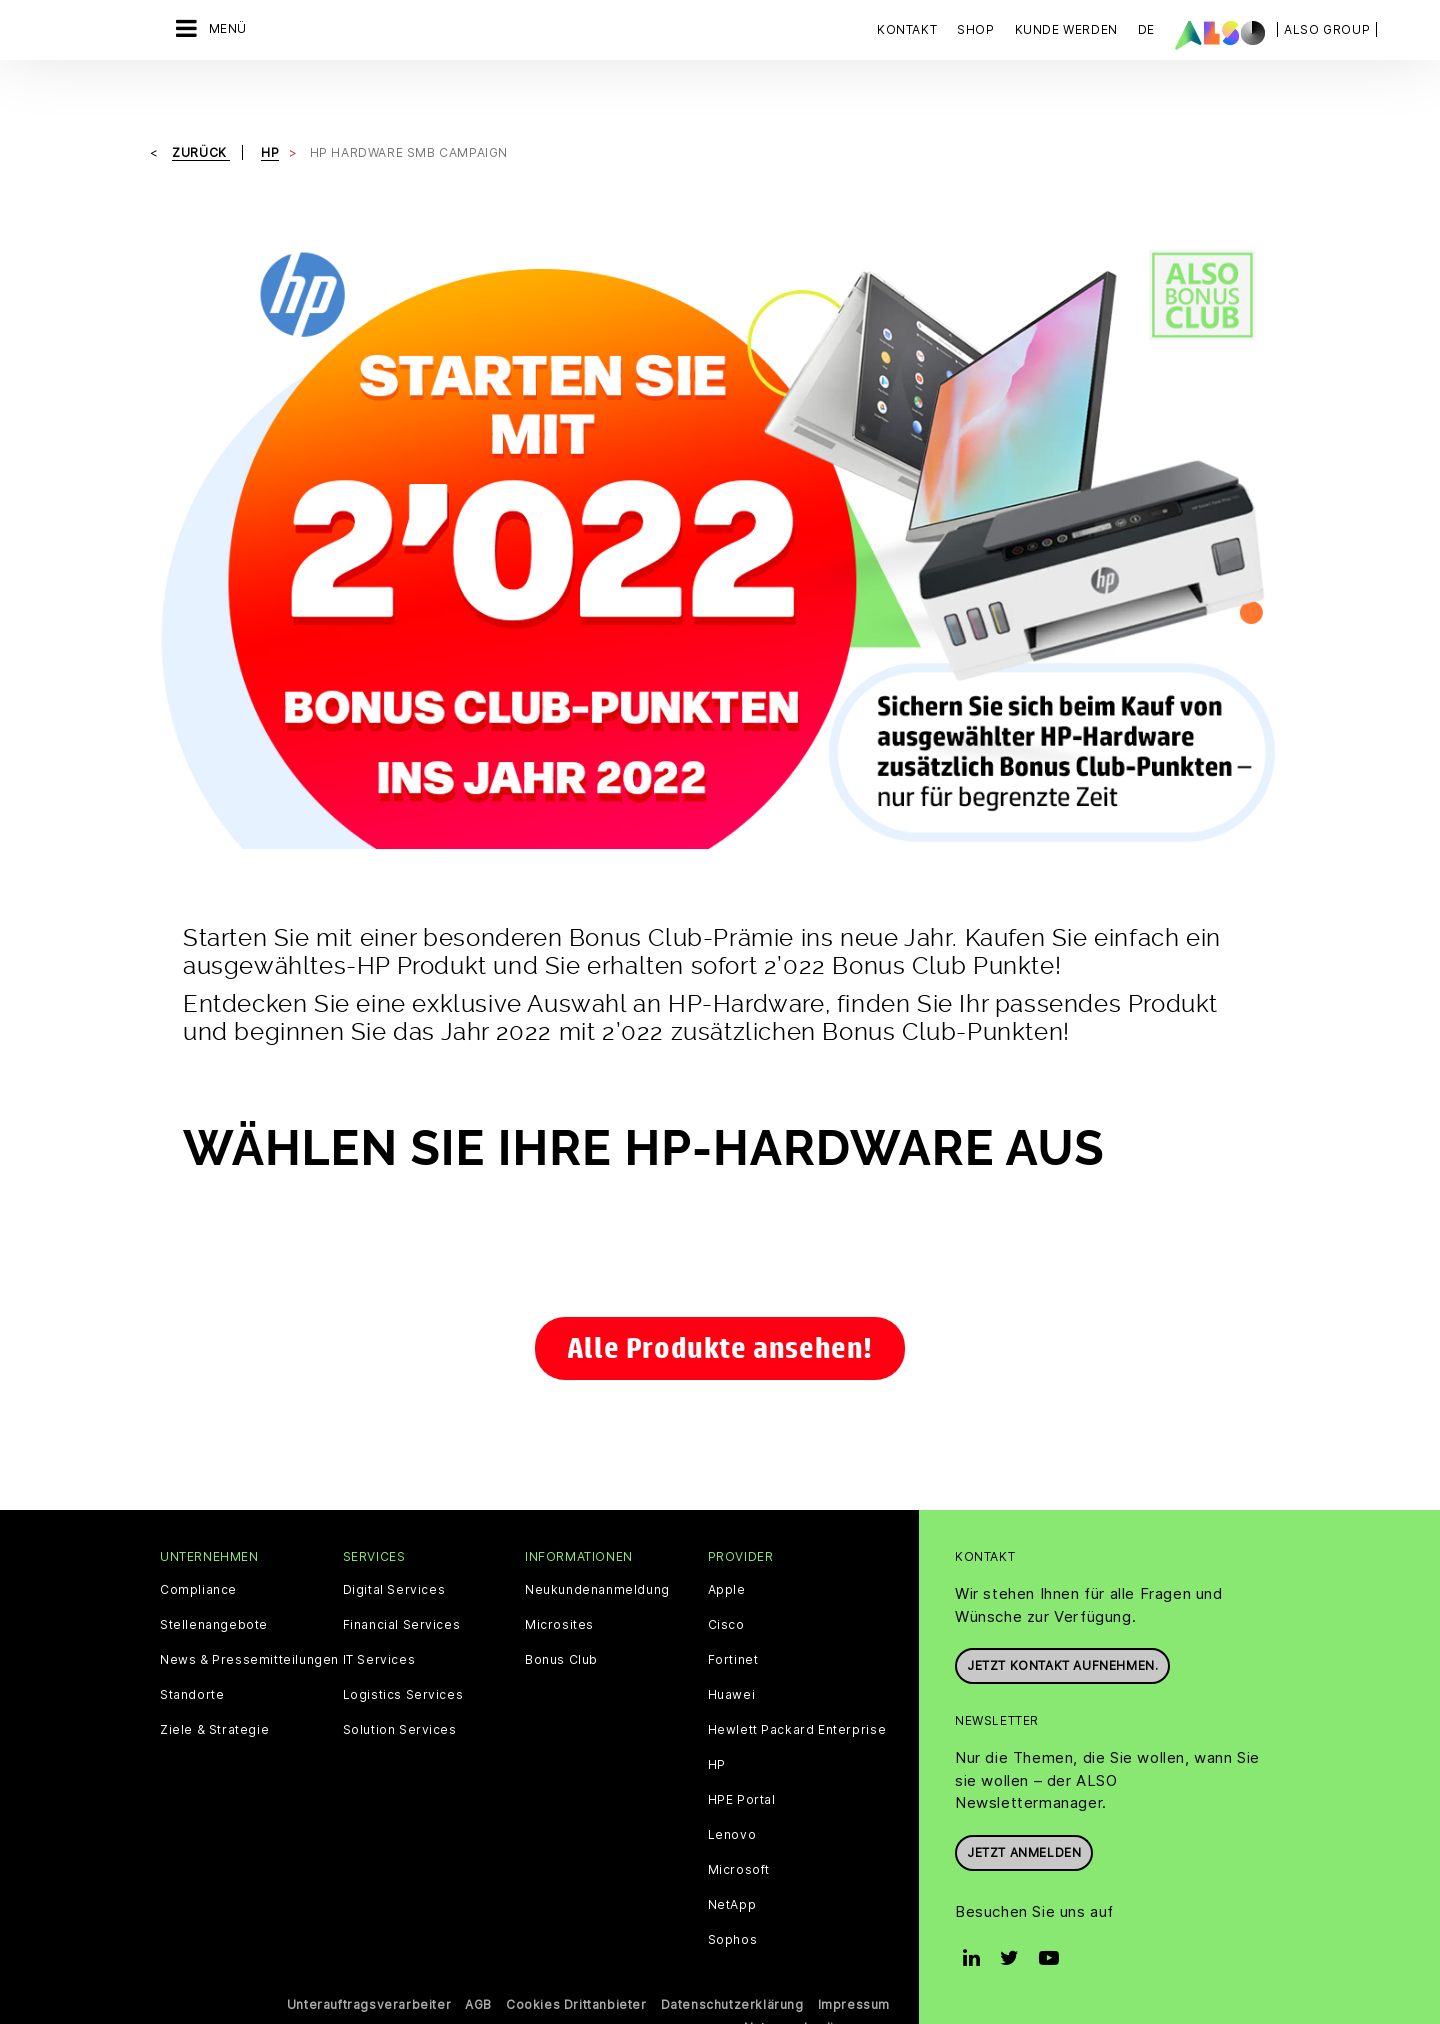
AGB (478, 1962)
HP (717, 1723)
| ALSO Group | (1327, 29)
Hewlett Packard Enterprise (797, 1688)
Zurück (201, 110)
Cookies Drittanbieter (576, 1962)
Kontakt (907, 29)
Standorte (192, 1653)
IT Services (379, 1618)
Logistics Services (403, 1653)
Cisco (726, 1583)
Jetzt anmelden (1024, 1810)
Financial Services (402, 1583)
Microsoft (739, 1828)
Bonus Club (561, 1618)
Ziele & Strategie (214, 1688)
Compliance (198, 1548)
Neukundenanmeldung (597, 1548)
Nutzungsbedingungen (817, 1984)
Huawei (732, 1653)
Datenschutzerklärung (732, 1962)
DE (1146, 29)
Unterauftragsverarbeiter (369, 1962)
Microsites (559, 1583)
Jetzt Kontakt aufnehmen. (1062, 1623)
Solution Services (400, 1688)
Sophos (733, 1898)
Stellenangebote (214, 1583)
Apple (727, 1548)
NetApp (732, 1863)
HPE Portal (742, 1758)
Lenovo (732, 1793)
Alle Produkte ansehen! (720, 1306)
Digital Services (394, 1548)
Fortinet (733, 1618)
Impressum (854, 1962)
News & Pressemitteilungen (249, 1618)
